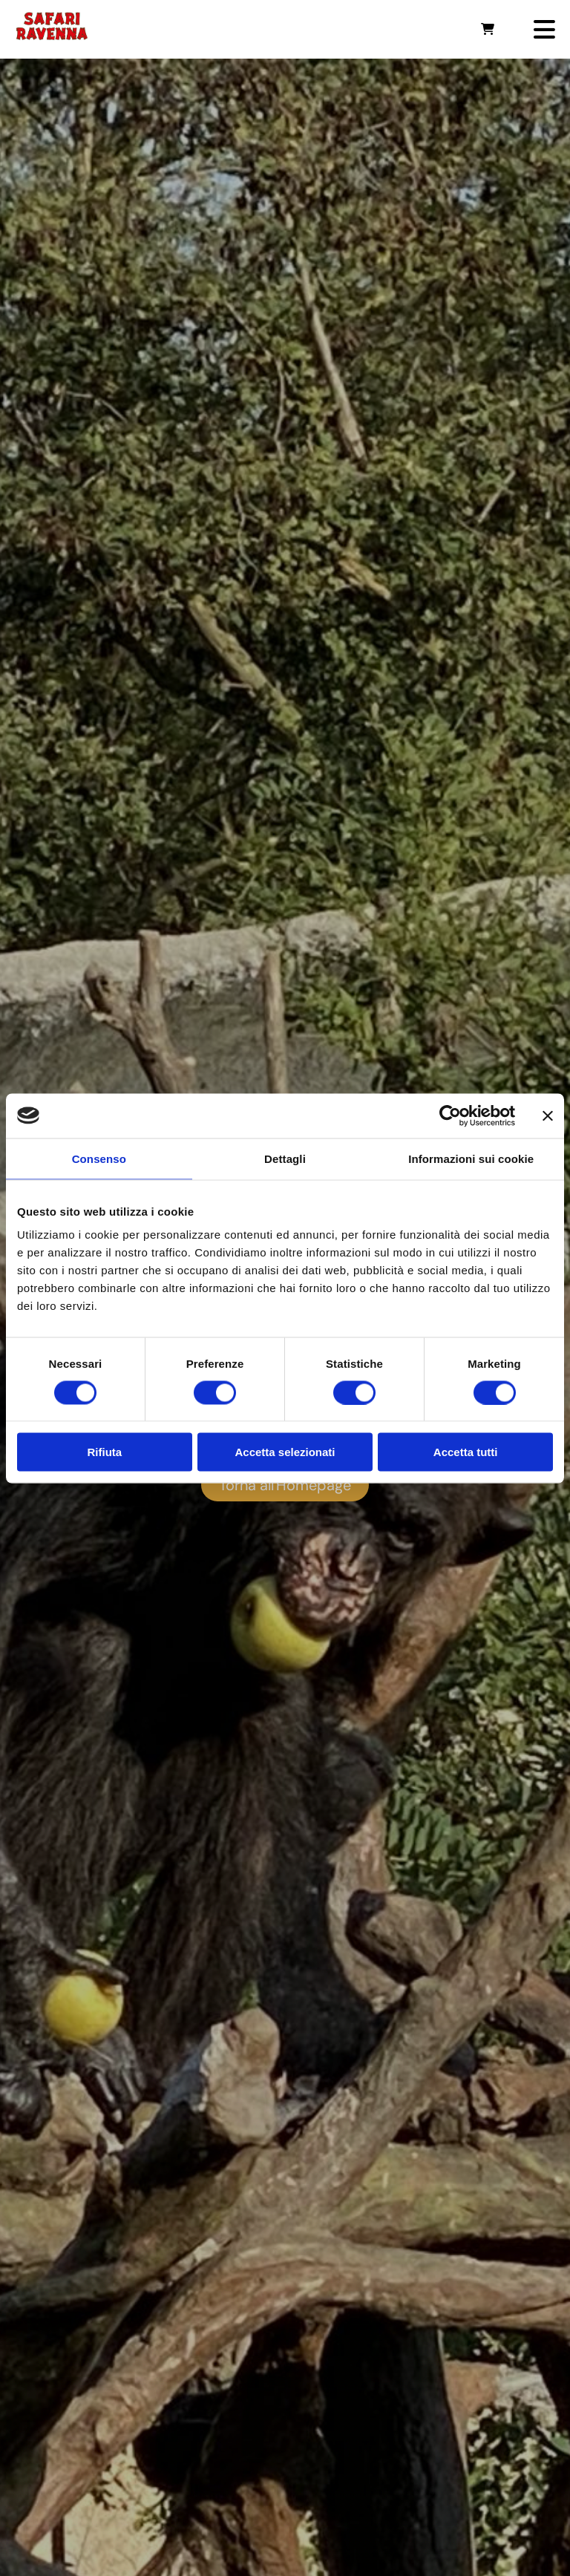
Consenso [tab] (99, 1158)
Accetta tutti (465, 1452)
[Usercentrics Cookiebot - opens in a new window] (450, 1115)
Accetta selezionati (285, 1452)
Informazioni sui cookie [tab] (471, 1158)
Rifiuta (104, 1452)
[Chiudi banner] (548, 1115)
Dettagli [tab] (285, 1158)
